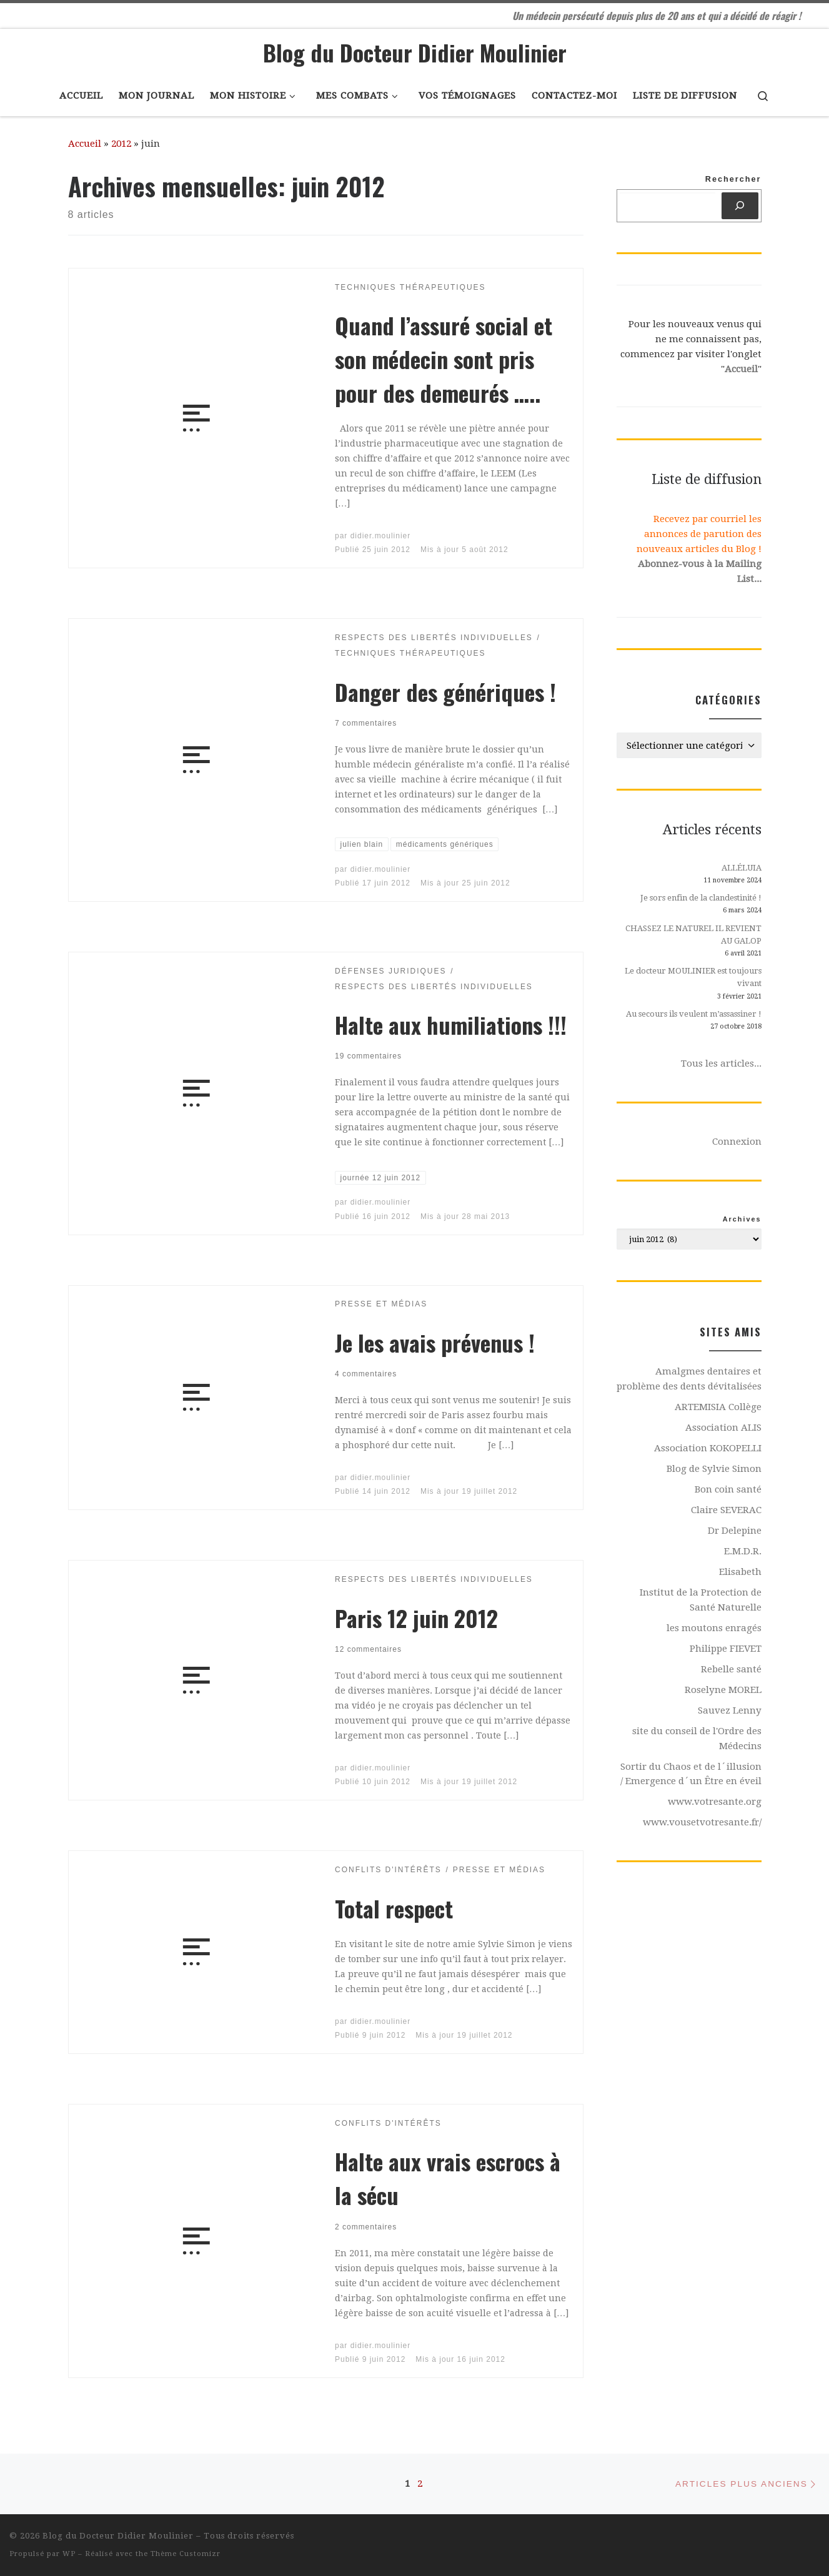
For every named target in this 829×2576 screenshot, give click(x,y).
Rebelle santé (731, 1669)
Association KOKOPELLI (708, 1448)
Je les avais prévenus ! (435, 1342)
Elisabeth (740, 1571)
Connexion (737, 1141)
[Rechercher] (740, 205)
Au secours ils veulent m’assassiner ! (694, 1014)
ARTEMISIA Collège (718, 1407)
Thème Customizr (186, 2554)
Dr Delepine (735, 1530)
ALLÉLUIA (742, 867)
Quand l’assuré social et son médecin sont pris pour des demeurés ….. (443, 358)
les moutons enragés (714, 1628)
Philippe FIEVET (726, 1648)
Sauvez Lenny (730, 1710)
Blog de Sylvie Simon (714, 1468)
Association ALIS (723, 1427)
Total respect (394, 1908)
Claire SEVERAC (726, 1510)
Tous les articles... (721, 1063)
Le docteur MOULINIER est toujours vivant (693, 977)
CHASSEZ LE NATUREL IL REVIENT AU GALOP (693, 934)
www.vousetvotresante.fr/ (702, 1822)
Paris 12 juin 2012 (416, 1617)
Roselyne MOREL (723, 1689)
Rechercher (733, 179)
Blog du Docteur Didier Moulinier (118, 2535)
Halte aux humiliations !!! (451, 1024)
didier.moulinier (380, 535)
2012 (121, 143)
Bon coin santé (728, 1489)
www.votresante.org (715, 1801)
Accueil (84, 143)
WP (69, 2554)
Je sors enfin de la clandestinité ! (701, 897)
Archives (742, 1219)
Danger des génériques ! (445, 691)
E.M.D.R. (743, 1551)
